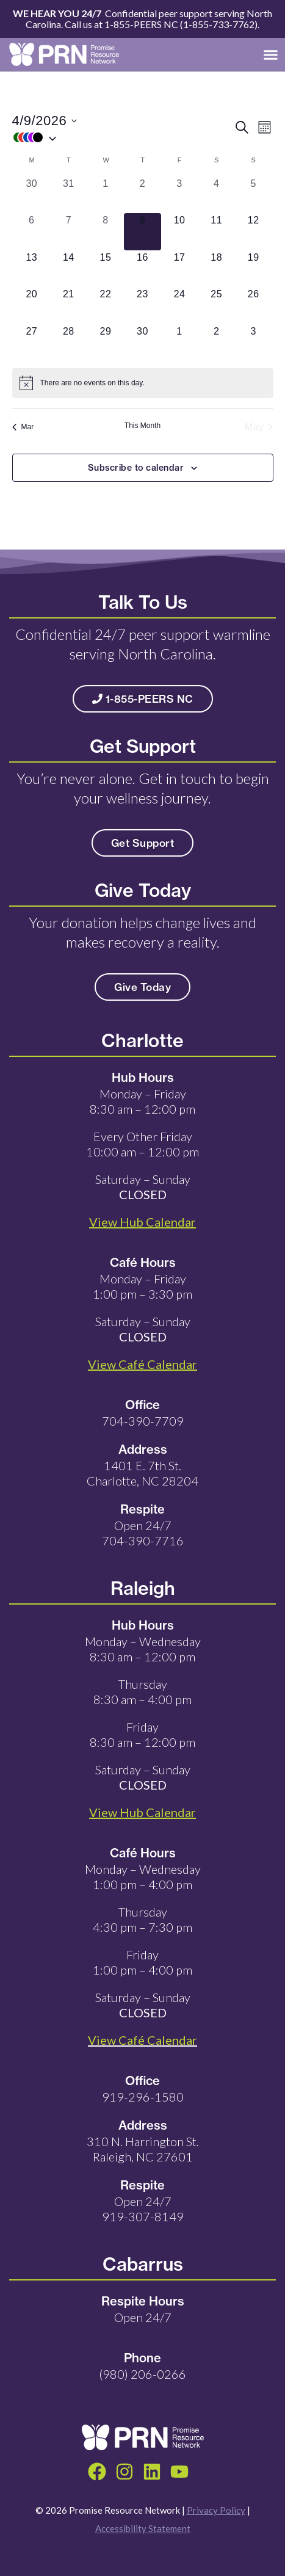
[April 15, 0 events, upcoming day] (105, 269)
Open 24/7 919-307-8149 (143, 2209)
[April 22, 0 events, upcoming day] (105, 305)
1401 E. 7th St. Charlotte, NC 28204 (142, 1473)
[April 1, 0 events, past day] (105, 195)
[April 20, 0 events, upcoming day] (32, 305)
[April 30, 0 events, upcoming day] (142, 342)
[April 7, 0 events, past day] (68, 231)
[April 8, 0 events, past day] (105, 231)
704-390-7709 (143, 1420)
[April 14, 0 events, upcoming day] (68, 269)
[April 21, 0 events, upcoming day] (68, 305)
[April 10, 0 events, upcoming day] (179, 231)
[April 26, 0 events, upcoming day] (253, 305)
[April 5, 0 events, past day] (253, 195)
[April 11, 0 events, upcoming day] (216, 231)
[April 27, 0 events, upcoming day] (32, 342)
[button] (271, 54)
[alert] (142, 382)
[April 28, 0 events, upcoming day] (68, 342)
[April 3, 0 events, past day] (179, 195)
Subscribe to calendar (136, 467)
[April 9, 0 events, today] (142, 231)
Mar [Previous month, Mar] (23, 427)
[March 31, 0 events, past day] (68, 195)
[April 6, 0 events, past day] (32, 231)
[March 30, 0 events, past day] (32, 195)
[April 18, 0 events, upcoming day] (216, 269)
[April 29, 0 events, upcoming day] (105, 342)
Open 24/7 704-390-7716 (143, 1533)
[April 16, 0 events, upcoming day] (142, 269)
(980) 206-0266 (142, 2374)
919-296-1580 (143, 2096)
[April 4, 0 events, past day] (216, 195)
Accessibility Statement (142, 2528)
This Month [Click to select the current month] (142, 425)
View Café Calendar (142, 2040)
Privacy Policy (216, 2510)
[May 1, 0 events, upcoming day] (179, 342)
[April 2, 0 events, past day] (142, 195)
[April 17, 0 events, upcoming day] (179, 269)
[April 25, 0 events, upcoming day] (216, 305)
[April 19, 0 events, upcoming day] (253, 269)
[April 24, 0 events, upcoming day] (179, 305)
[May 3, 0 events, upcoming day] (253, 342)
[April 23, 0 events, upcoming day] (142, 305)
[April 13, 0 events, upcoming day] (32, 269)
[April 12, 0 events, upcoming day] (253, 231)
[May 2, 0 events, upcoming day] (216, 342)
